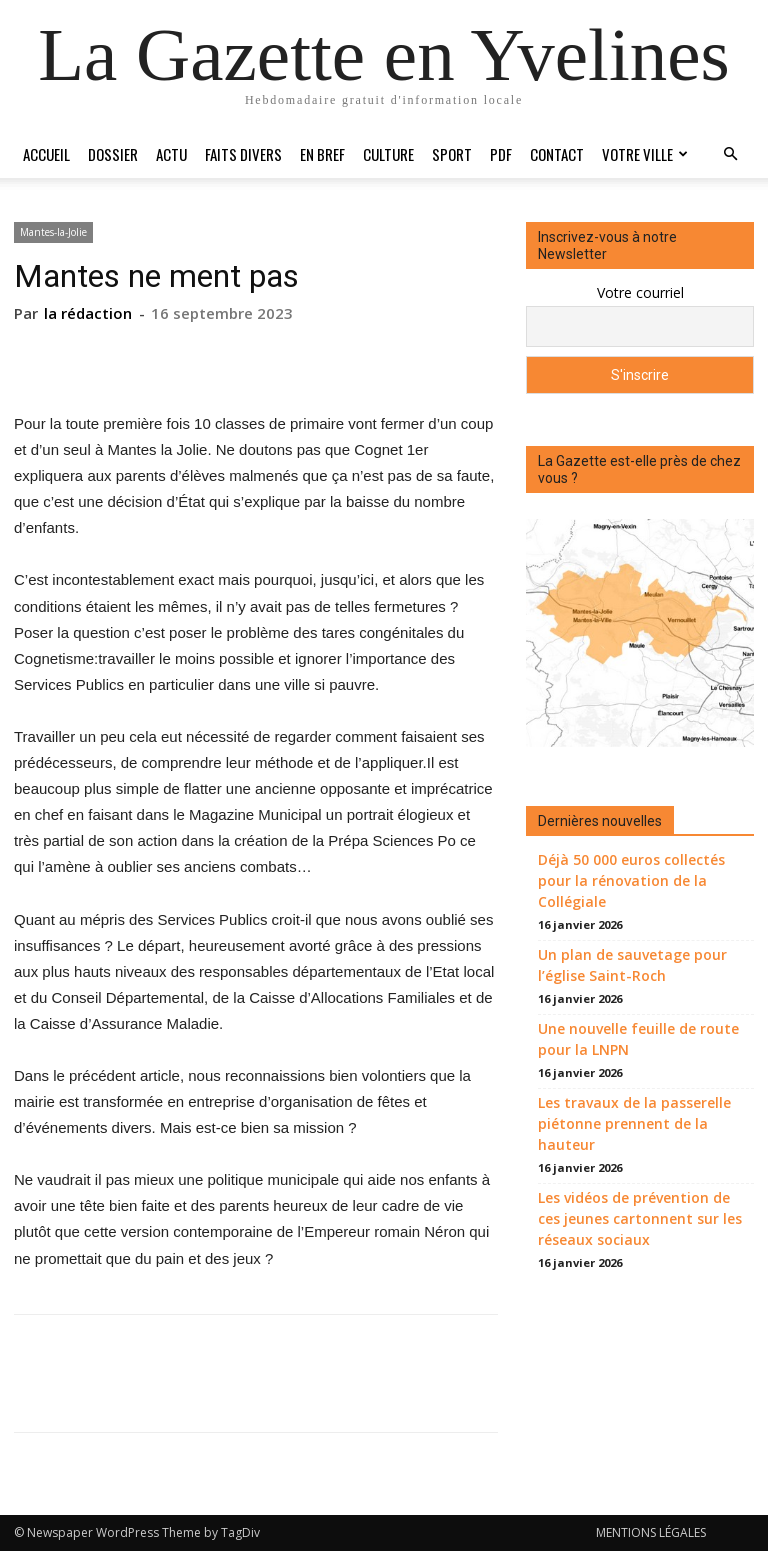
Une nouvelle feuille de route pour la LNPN (638, 1039)
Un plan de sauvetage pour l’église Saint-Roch (632, 965)
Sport (452, 154)
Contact (557, 154)
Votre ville (645, 154)
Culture (388, 154)
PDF (501, 154)
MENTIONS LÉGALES (651, 1532)
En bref (322, 154)
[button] (730, 154)
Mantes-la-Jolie (53, 232)
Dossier (113, 154)
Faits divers (243, 154)
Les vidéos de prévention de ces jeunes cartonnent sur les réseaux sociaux (640, 1218)
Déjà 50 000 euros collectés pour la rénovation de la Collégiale (631, 880)
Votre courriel (640, 292)
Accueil (46, 154)
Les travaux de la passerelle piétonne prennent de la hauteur (634, 1123)
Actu (171, 154)
